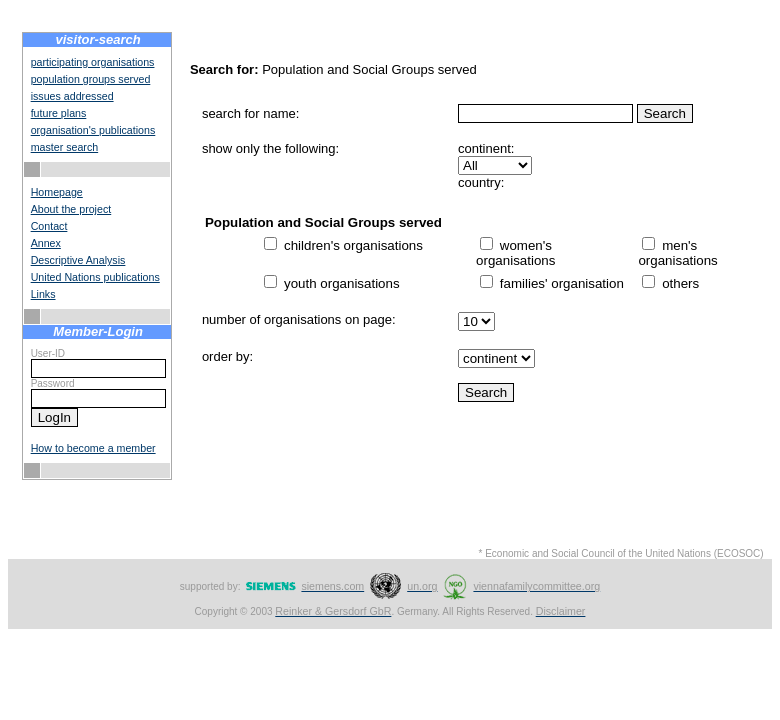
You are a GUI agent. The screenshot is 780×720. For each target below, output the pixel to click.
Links (43, 294)
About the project (71, 209)
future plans (59, 113)
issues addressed (72, 96)
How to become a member (93, 448)
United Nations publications (95, 277)
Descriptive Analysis (78, 260)
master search (65, 147)
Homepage (57, 192)
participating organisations (93, 62)
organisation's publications (93, 130)
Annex (46, 243)
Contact (49, 226)
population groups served (91, 79)
